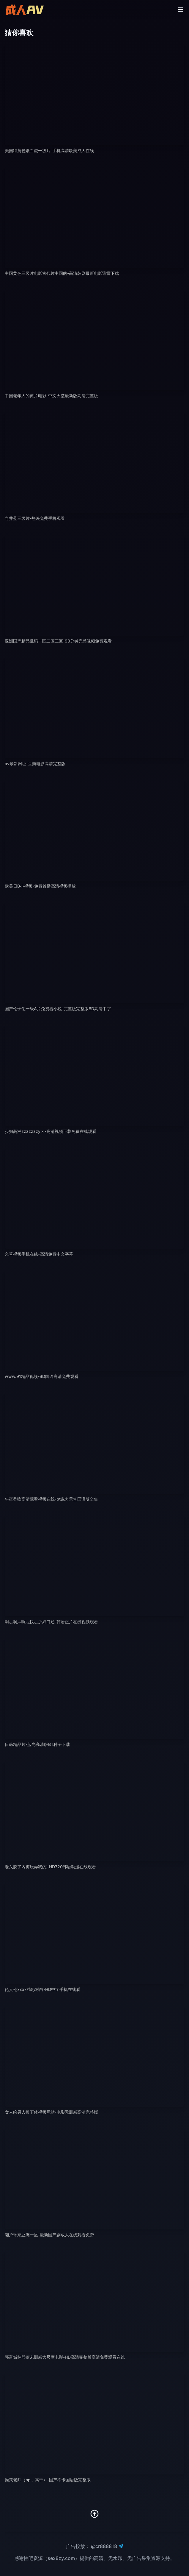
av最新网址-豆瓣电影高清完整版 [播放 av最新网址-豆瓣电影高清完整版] (35, 763)
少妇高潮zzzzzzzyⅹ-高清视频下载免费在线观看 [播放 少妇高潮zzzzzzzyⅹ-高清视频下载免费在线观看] (50, 1131)
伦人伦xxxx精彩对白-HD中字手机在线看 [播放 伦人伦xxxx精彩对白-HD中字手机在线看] (42, 1989)
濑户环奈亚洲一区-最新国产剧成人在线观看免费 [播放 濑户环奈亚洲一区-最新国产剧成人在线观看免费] (49, 2234)
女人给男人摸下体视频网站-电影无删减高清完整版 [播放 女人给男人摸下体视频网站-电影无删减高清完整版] (51, 2112)
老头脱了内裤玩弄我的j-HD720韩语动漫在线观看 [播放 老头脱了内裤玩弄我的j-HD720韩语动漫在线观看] (50, 1866)
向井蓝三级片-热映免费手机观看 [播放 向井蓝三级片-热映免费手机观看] (35, 518)
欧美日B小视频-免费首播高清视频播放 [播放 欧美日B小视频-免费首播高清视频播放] (40, 885)
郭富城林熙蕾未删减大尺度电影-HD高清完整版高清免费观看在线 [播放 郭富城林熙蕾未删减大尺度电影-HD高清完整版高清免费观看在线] (65, 2357)
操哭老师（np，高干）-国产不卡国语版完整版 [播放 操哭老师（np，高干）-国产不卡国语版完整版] (48, 2479)
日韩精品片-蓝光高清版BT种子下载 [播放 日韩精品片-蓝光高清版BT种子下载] (37, 1744)
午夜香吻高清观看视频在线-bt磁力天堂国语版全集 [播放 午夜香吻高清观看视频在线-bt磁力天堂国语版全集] (51, 1498)
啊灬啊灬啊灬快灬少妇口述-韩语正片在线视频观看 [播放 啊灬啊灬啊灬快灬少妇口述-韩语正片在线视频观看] (51, 1621)
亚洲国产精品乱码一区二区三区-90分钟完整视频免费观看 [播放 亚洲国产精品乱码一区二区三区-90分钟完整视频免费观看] (58, 640)
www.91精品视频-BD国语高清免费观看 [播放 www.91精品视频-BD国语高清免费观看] (41, 1376)
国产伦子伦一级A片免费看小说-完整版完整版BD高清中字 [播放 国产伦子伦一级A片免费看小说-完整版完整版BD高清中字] (58, 1008)
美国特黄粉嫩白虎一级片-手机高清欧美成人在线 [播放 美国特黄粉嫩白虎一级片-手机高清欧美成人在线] (49, 150)
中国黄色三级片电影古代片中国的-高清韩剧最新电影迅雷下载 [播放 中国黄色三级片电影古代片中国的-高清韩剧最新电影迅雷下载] (62, 273)
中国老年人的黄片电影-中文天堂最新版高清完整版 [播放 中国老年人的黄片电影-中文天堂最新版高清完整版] (51, 395)
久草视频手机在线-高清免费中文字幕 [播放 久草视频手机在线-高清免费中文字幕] (39, 1253)
